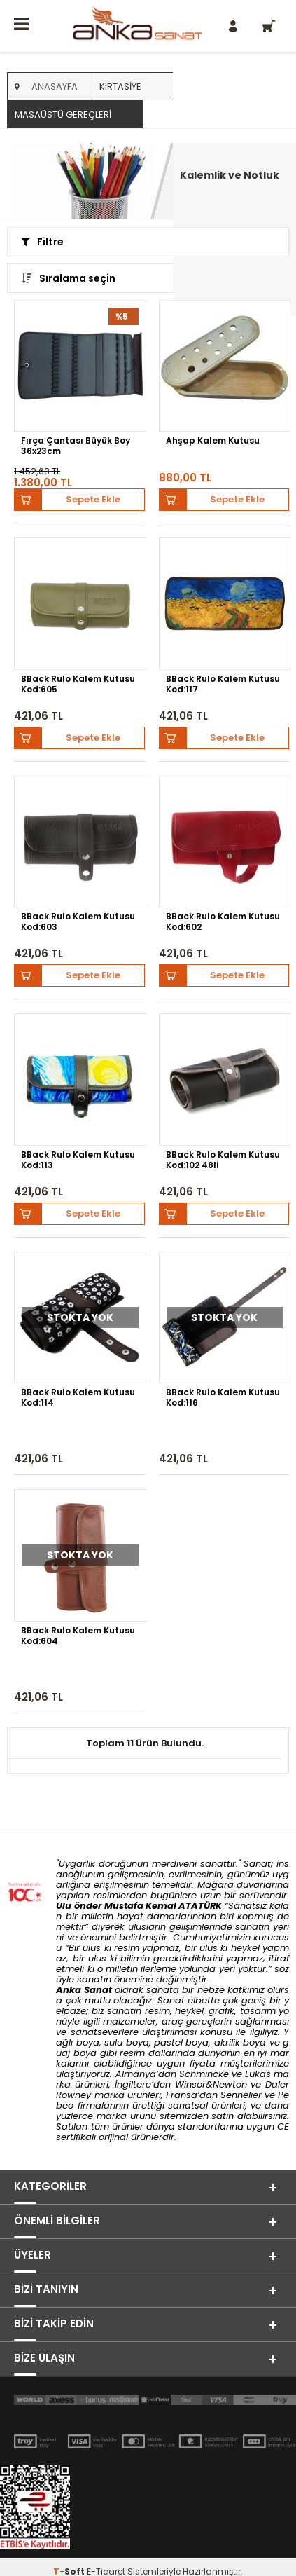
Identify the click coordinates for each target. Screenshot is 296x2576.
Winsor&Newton (211, 2084)
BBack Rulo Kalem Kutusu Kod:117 (223, 684)
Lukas (258, 2074)
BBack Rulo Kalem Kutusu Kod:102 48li (223, 1160)
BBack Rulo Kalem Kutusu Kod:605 (78, 684)
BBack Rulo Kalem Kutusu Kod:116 (223, 1398)
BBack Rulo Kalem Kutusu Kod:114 (78, 1398)
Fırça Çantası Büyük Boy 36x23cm (75, 446)
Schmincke (204, 2074)
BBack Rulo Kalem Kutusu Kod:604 (78, 1636)
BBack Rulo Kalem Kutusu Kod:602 (223, 922)
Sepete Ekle (93, 499)
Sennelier (241, 2095)
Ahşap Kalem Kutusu (213, 440)
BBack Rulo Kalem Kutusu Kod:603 (78, 922)
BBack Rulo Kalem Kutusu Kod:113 (78, 1160)
